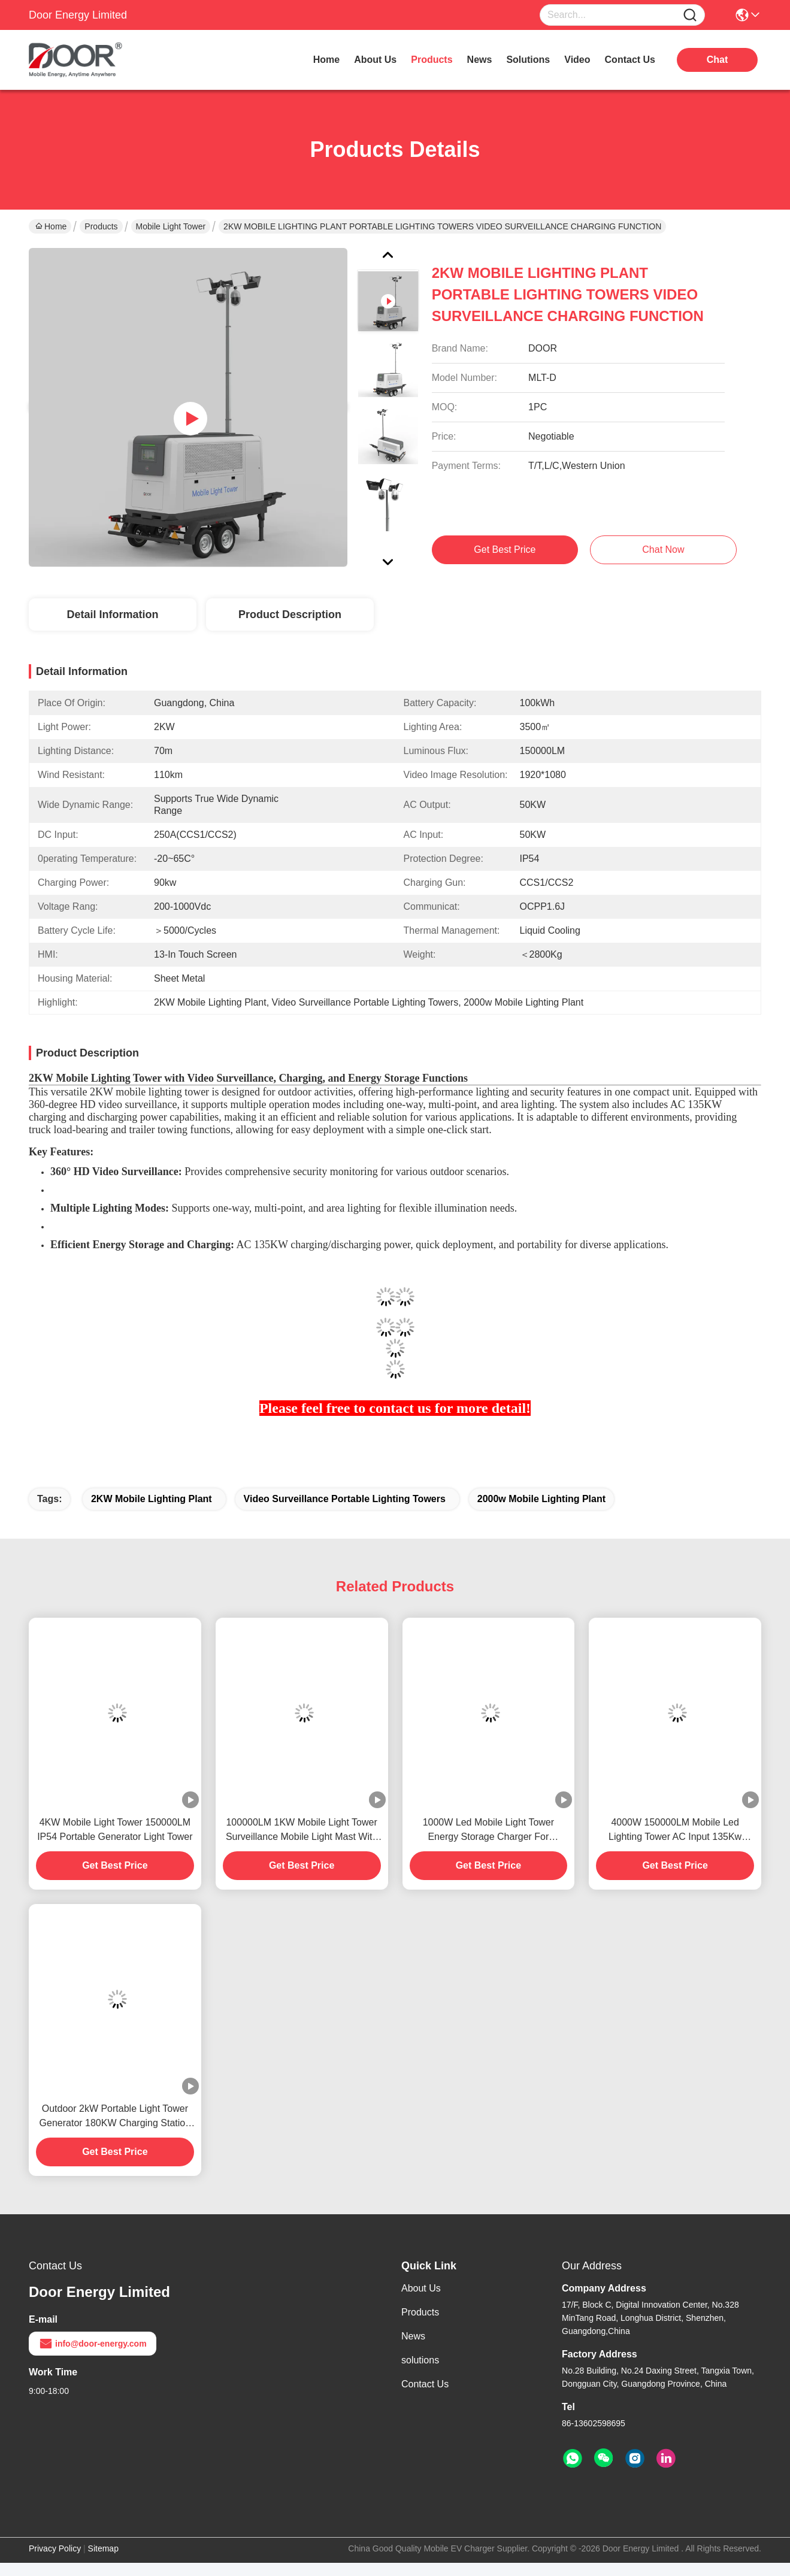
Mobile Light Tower (170, 226)
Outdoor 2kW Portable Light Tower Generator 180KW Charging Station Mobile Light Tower (115, 2116)
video (577, 60)
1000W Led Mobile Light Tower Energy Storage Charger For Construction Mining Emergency (488, 1830)
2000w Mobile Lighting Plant (541, 1499)
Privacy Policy (55, 2548)
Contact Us (425, 2384)
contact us (630, 60)
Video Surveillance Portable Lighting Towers (345, 1499)
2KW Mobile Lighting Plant (151, 1499)
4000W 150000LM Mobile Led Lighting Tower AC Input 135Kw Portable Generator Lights (675, 1830)
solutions (528, 60)
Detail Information (112, 614)
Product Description (289, 614)
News (413, 2336)
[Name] (690, 15)
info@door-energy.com (92, 2343)
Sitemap (103, 2548)
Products (100, 226)
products (431, 60)
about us (375, 60)
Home (326, 60)
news (479, 60)
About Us (421, 2288)
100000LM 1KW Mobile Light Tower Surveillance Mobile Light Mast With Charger (301, 1830)
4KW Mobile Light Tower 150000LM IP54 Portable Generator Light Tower (114, 1829)
